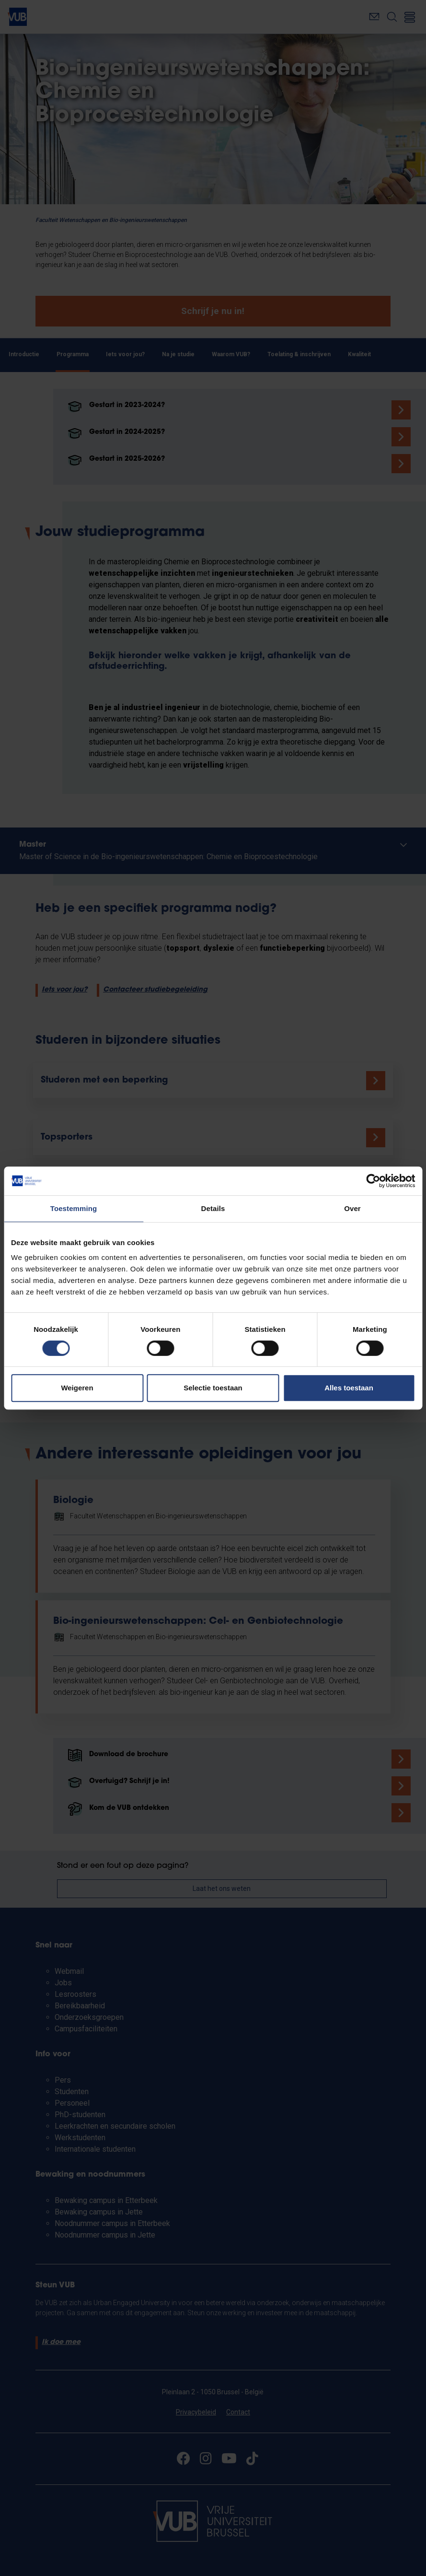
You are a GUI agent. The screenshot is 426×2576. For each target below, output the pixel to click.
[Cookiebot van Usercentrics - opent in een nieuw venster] (373, 1181)
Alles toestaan (348, 1388)
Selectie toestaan (213, 1388)
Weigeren (77, 1388)
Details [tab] (213, 1208)
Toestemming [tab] (73, 1208)
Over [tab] (352, 1208)
